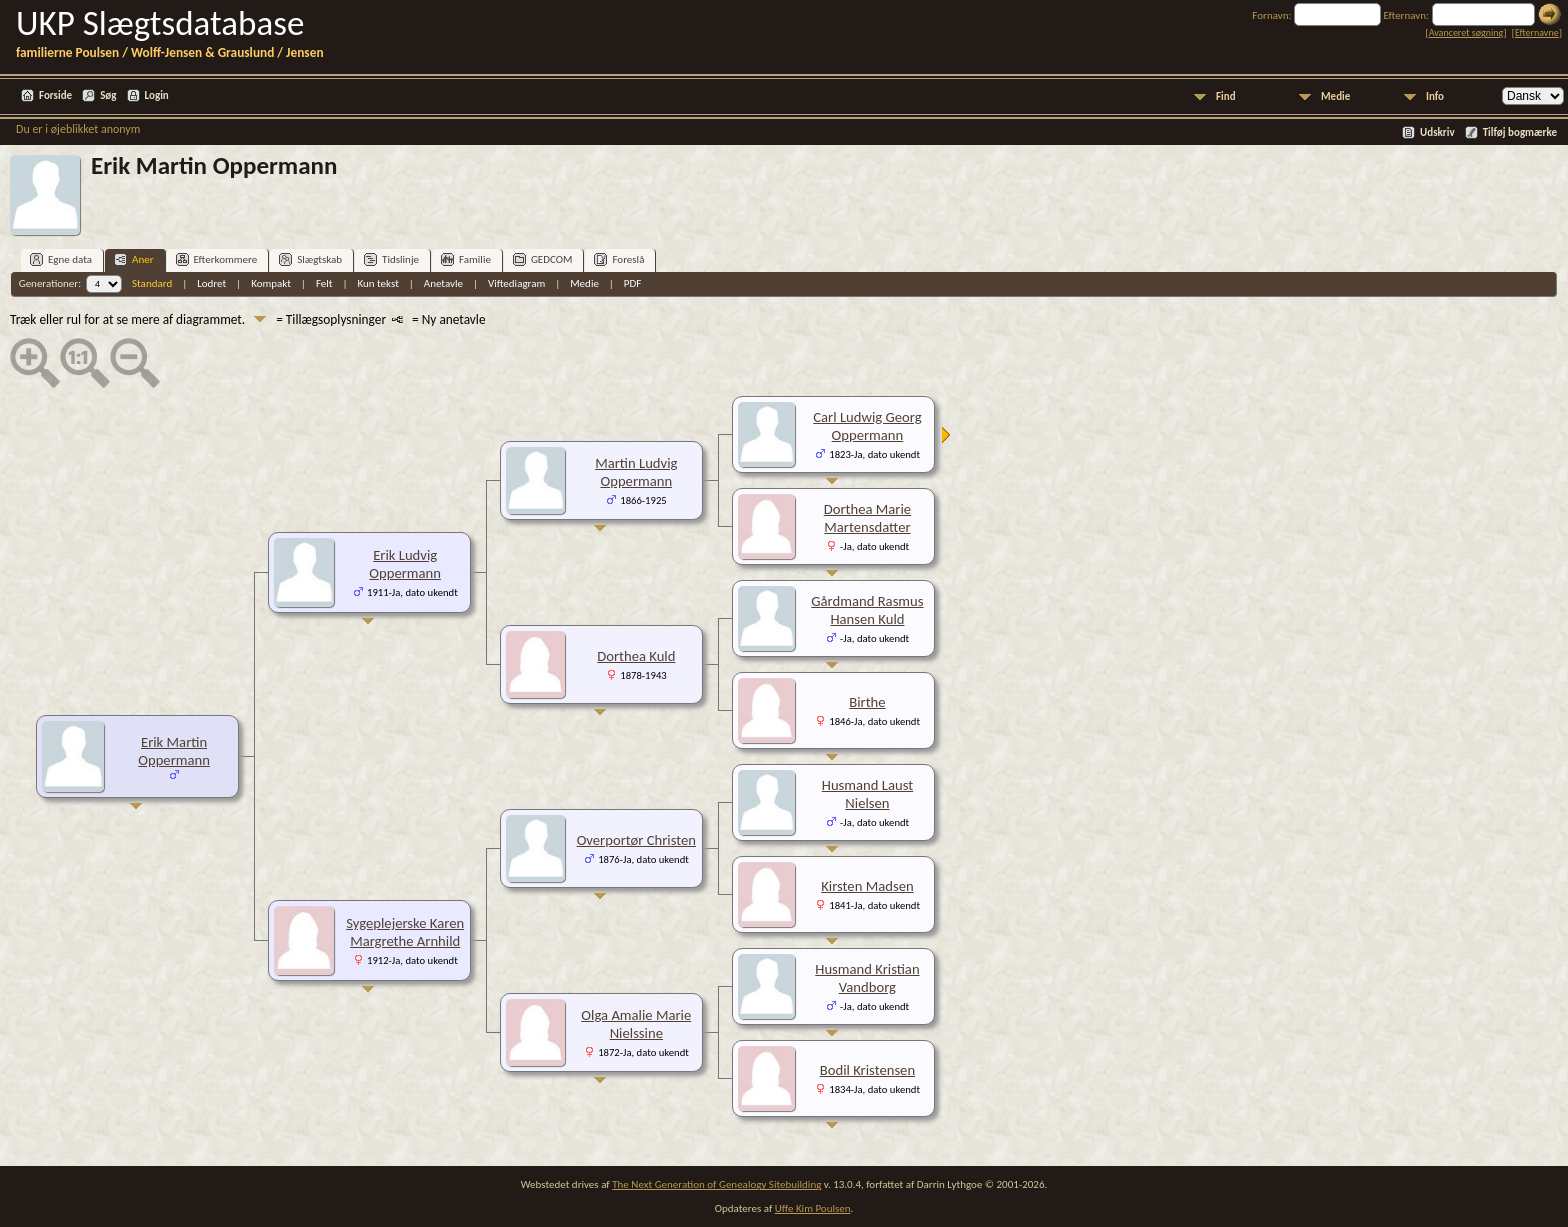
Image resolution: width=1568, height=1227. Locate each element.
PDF (633, 283)
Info (1435, 96)
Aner (133, 259)
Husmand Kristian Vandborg (867, 978)
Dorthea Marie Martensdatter (867, 518)
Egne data (61, 259)
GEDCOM (543, 259)
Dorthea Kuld (636, 656)
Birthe (867, 702)
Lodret (211, 283)
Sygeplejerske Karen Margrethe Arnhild (405, 932)
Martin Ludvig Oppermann (636, 472)
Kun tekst (377, 283)
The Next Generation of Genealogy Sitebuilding (716, 1184)
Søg (108, 95)
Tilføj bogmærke (1520, 132)
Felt (324, 283)
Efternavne (1537, 32)
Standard (152, 283)
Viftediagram (516, 283)
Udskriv (1437, 132)
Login (157, 95)
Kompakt (271, 283)
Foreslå (619, 259)
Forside (55, 95)
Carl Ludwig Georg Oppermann (867, 426)
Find (1226, 96)
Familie (466, 259)
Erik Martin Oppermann (174, 751)
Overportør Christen (636, 840)
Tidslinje (391, 259)
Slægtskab (310, 259)
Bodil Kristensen (867, 1070)
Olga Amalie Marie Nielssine (636, 1024)
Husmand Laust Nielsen (867, 794)
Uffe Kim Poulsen (813, 1208)
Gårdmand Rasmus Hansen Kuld (867, 610)
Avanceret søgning (1466, 32)
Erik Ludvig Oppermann (405, 564)
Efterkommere (217, 259)
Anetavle (443, 283)
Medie (1335, 96)
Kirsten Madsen (867, 886)
